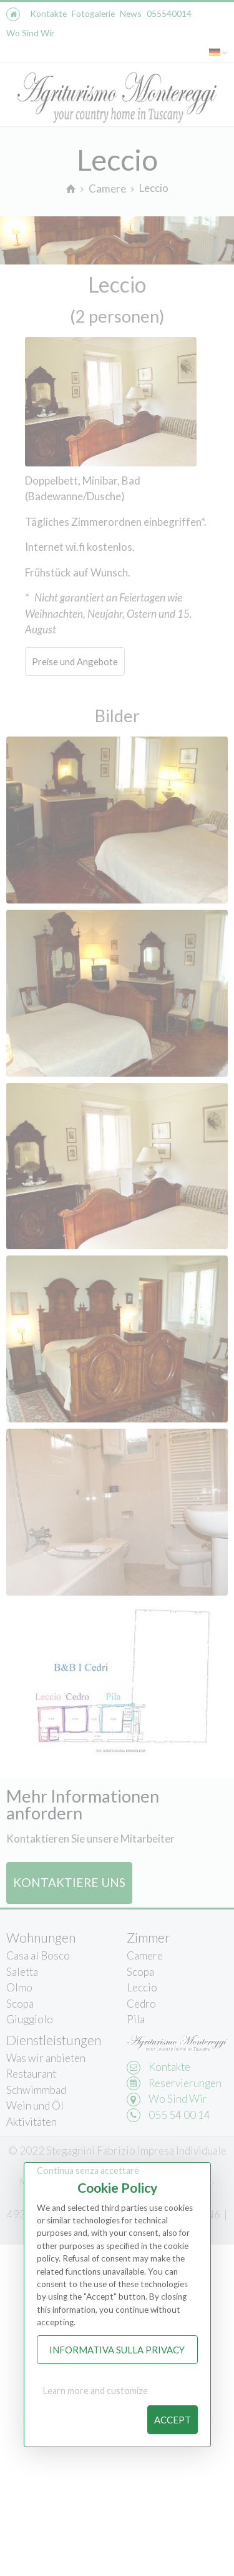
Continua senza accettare (88, 2170)
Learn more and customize (95, 2390)
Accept (172, 2419)
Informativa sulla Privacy (117, 2349)
